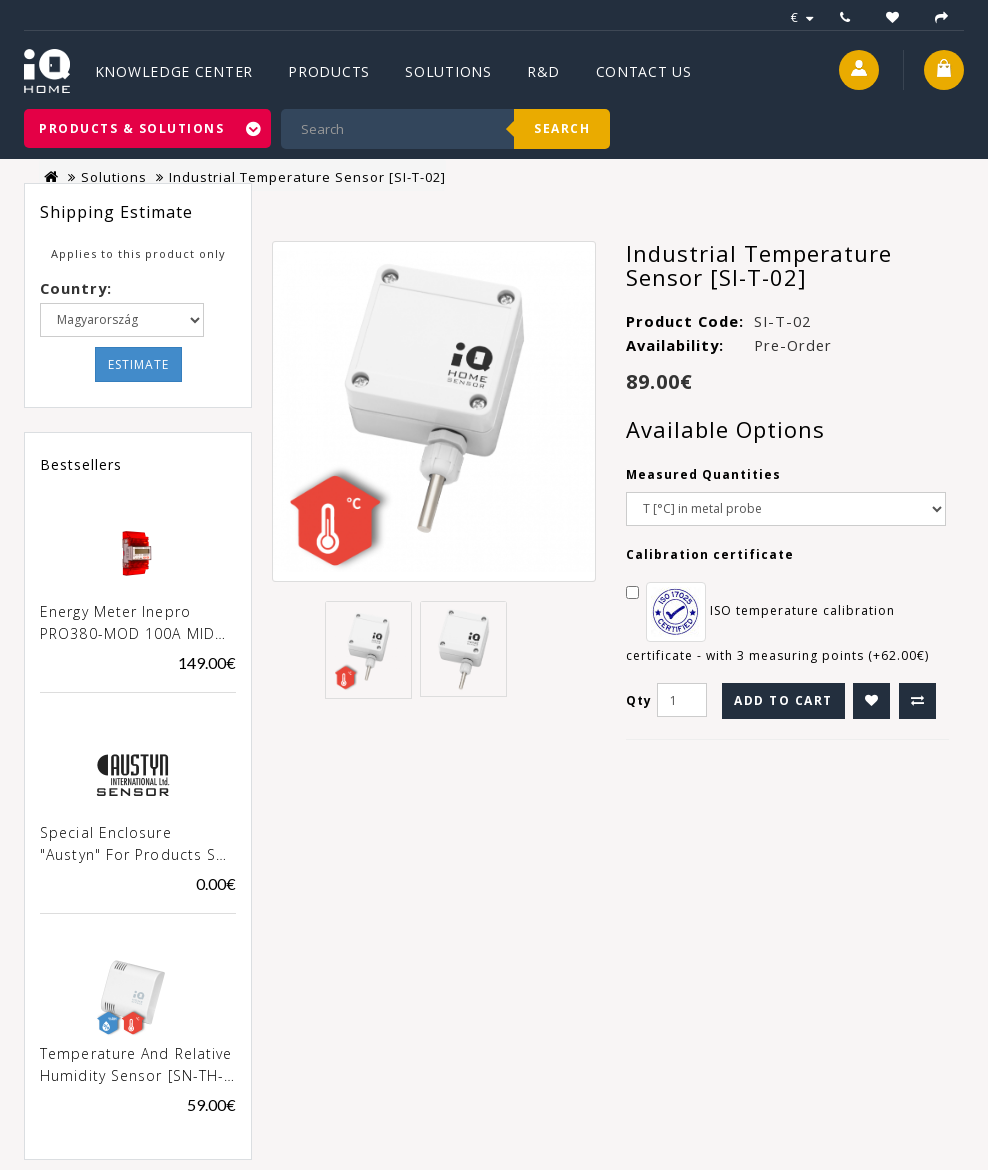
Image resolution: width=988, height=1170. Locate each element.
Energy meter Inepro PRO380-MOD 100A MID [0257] (127, 624)
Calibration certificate (710, 554)
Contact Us (644, 71)
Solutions (448, 71)
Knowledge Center (174, 71)
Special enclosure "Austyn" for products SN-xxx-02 (137, 845)
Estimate (138, 364)
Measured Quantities (703, 474)
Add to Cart (783, 700)
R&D (543, 71)
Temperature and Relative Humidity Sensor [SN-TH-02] (136, 1066)
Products (329, 71)
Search (562, 128)
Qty (639, 700)
